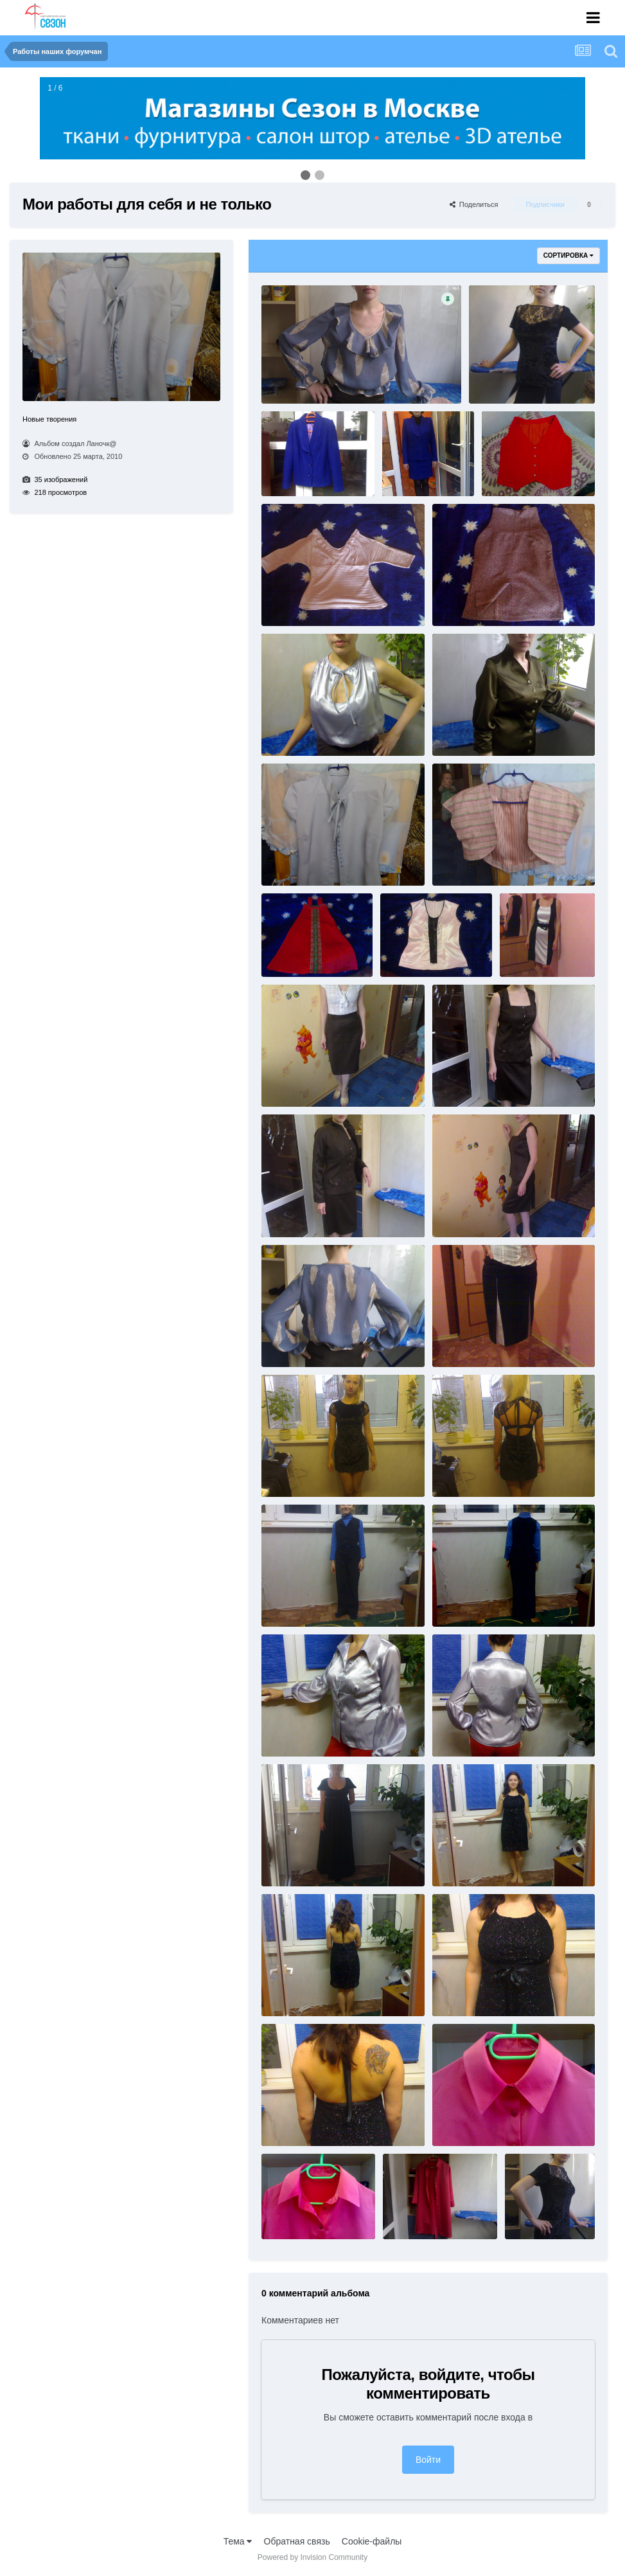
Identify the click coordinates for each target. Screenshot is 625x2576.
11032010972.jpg (296, 601)
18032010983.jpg (296, 860)
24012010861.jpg (467, 1211)
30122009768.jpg (296, 2214)
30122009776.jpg (418, 2214)
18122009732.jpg (296, 952)
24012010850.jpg (296, 1082)
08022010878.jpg (296, 471)
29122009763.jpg (467, 1991)
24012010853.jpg (467, 1082)
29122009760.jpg (296, 1861)
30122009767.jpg (467, 2121)
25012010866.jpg (296, 1341)
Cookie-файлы (372, 2541)
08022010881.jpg (417, 471)
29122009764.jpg (296, 2121)
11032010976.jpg (467, 601)
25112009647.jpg (467, 1341)
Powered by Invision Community (312, 2557)
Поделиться (474, 204)
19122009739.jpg (415, 952)
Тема (238, 2541)
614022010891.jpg (542, 2214)
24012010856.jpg (296, 1211)
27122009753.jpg (296, 1602)
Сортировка (568, 255)
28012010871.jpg (467, 1731)
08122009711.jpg (517, 471)
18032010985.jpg (467, 860)
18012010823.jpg (467, 731)
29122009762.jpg (296, 1991)
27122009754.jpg (467, 1602)
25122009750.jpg (467, 1471)
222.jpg (519, 952)
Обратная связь (297, 2541)
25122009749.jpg (296, 1471)
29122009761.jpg (467, 1861)
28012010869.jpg (296, 1731)
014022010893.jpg (506, 378)
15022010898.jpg (296, 731)
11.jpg (278, 378)
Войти (428, 2460)
